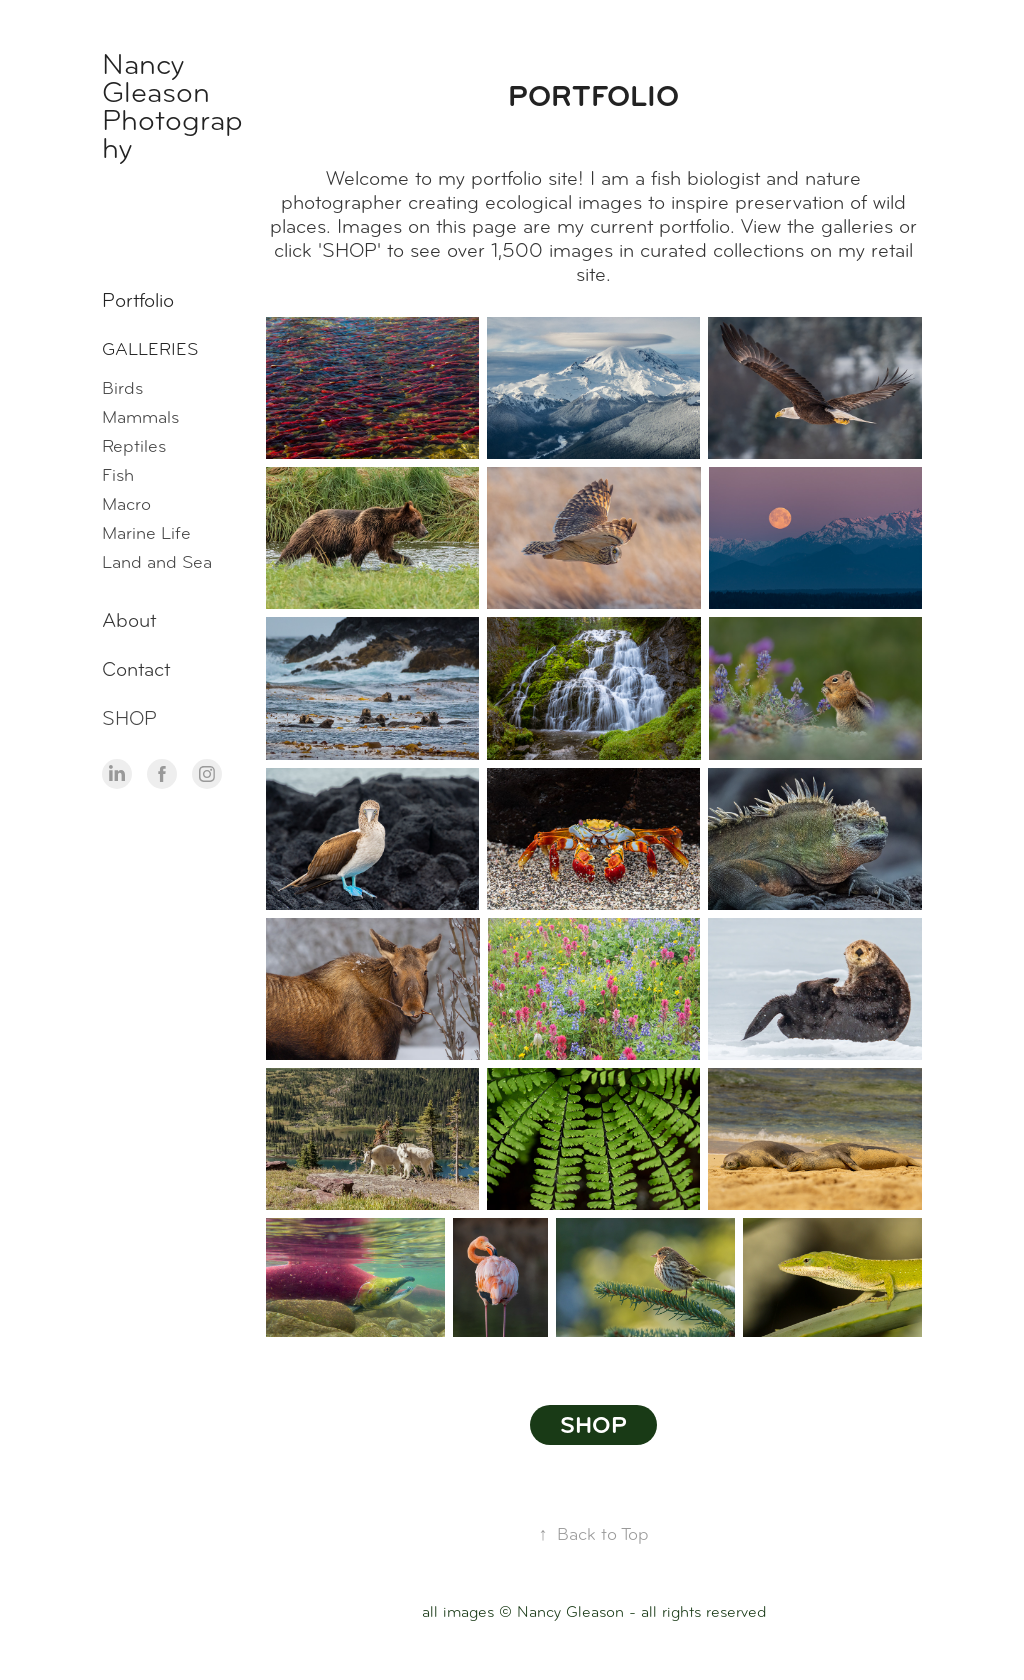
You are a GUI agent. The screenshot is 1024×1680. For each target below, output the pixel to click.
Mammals (140, 417)
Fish (118, 475)
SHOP (129, 718)
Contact (136, 669)
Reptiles (134, 446)
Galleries (150, 349)
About (129, 620)
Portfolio (138, 300)
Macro (126, 504)
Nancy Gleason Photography (172, 106)
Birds (122, 388)
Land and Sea (157, 562)
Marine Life (146, 533)
